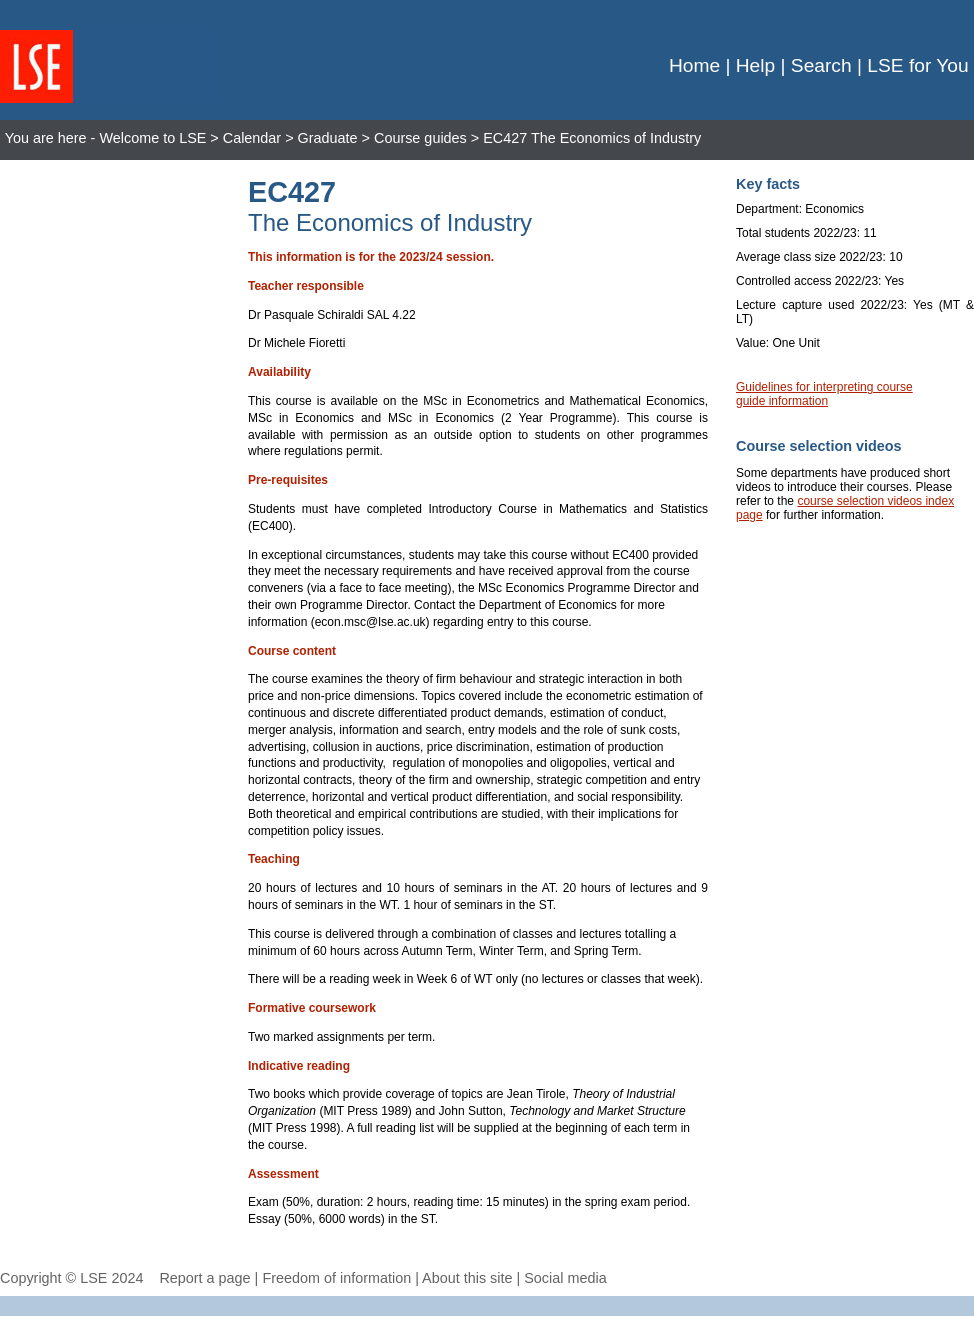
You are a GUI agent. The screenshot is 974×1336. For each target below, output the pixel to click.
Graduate (328, 138)
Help (755, 65)
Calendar (252, 138)
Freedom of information (336, 1278)
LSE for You (917, 65)
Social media (565, 1278)
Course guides (420, 138)
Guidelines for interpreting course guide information (824, 394)
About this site (467, 1278)
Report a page (204, 1278)
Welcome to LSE (152, 138)
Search (821, 65)
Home (694, 65)
